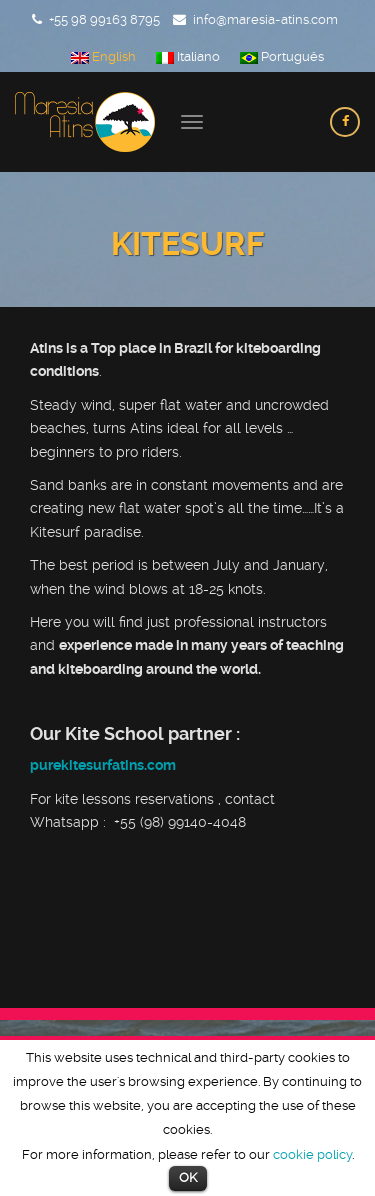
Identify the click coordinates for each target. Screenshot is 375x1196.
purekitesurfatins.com (103, 765)
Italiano (188, 57)
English (103, 57)
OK (188, 1177)
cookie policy (312, 1154)
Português (282, 57)
